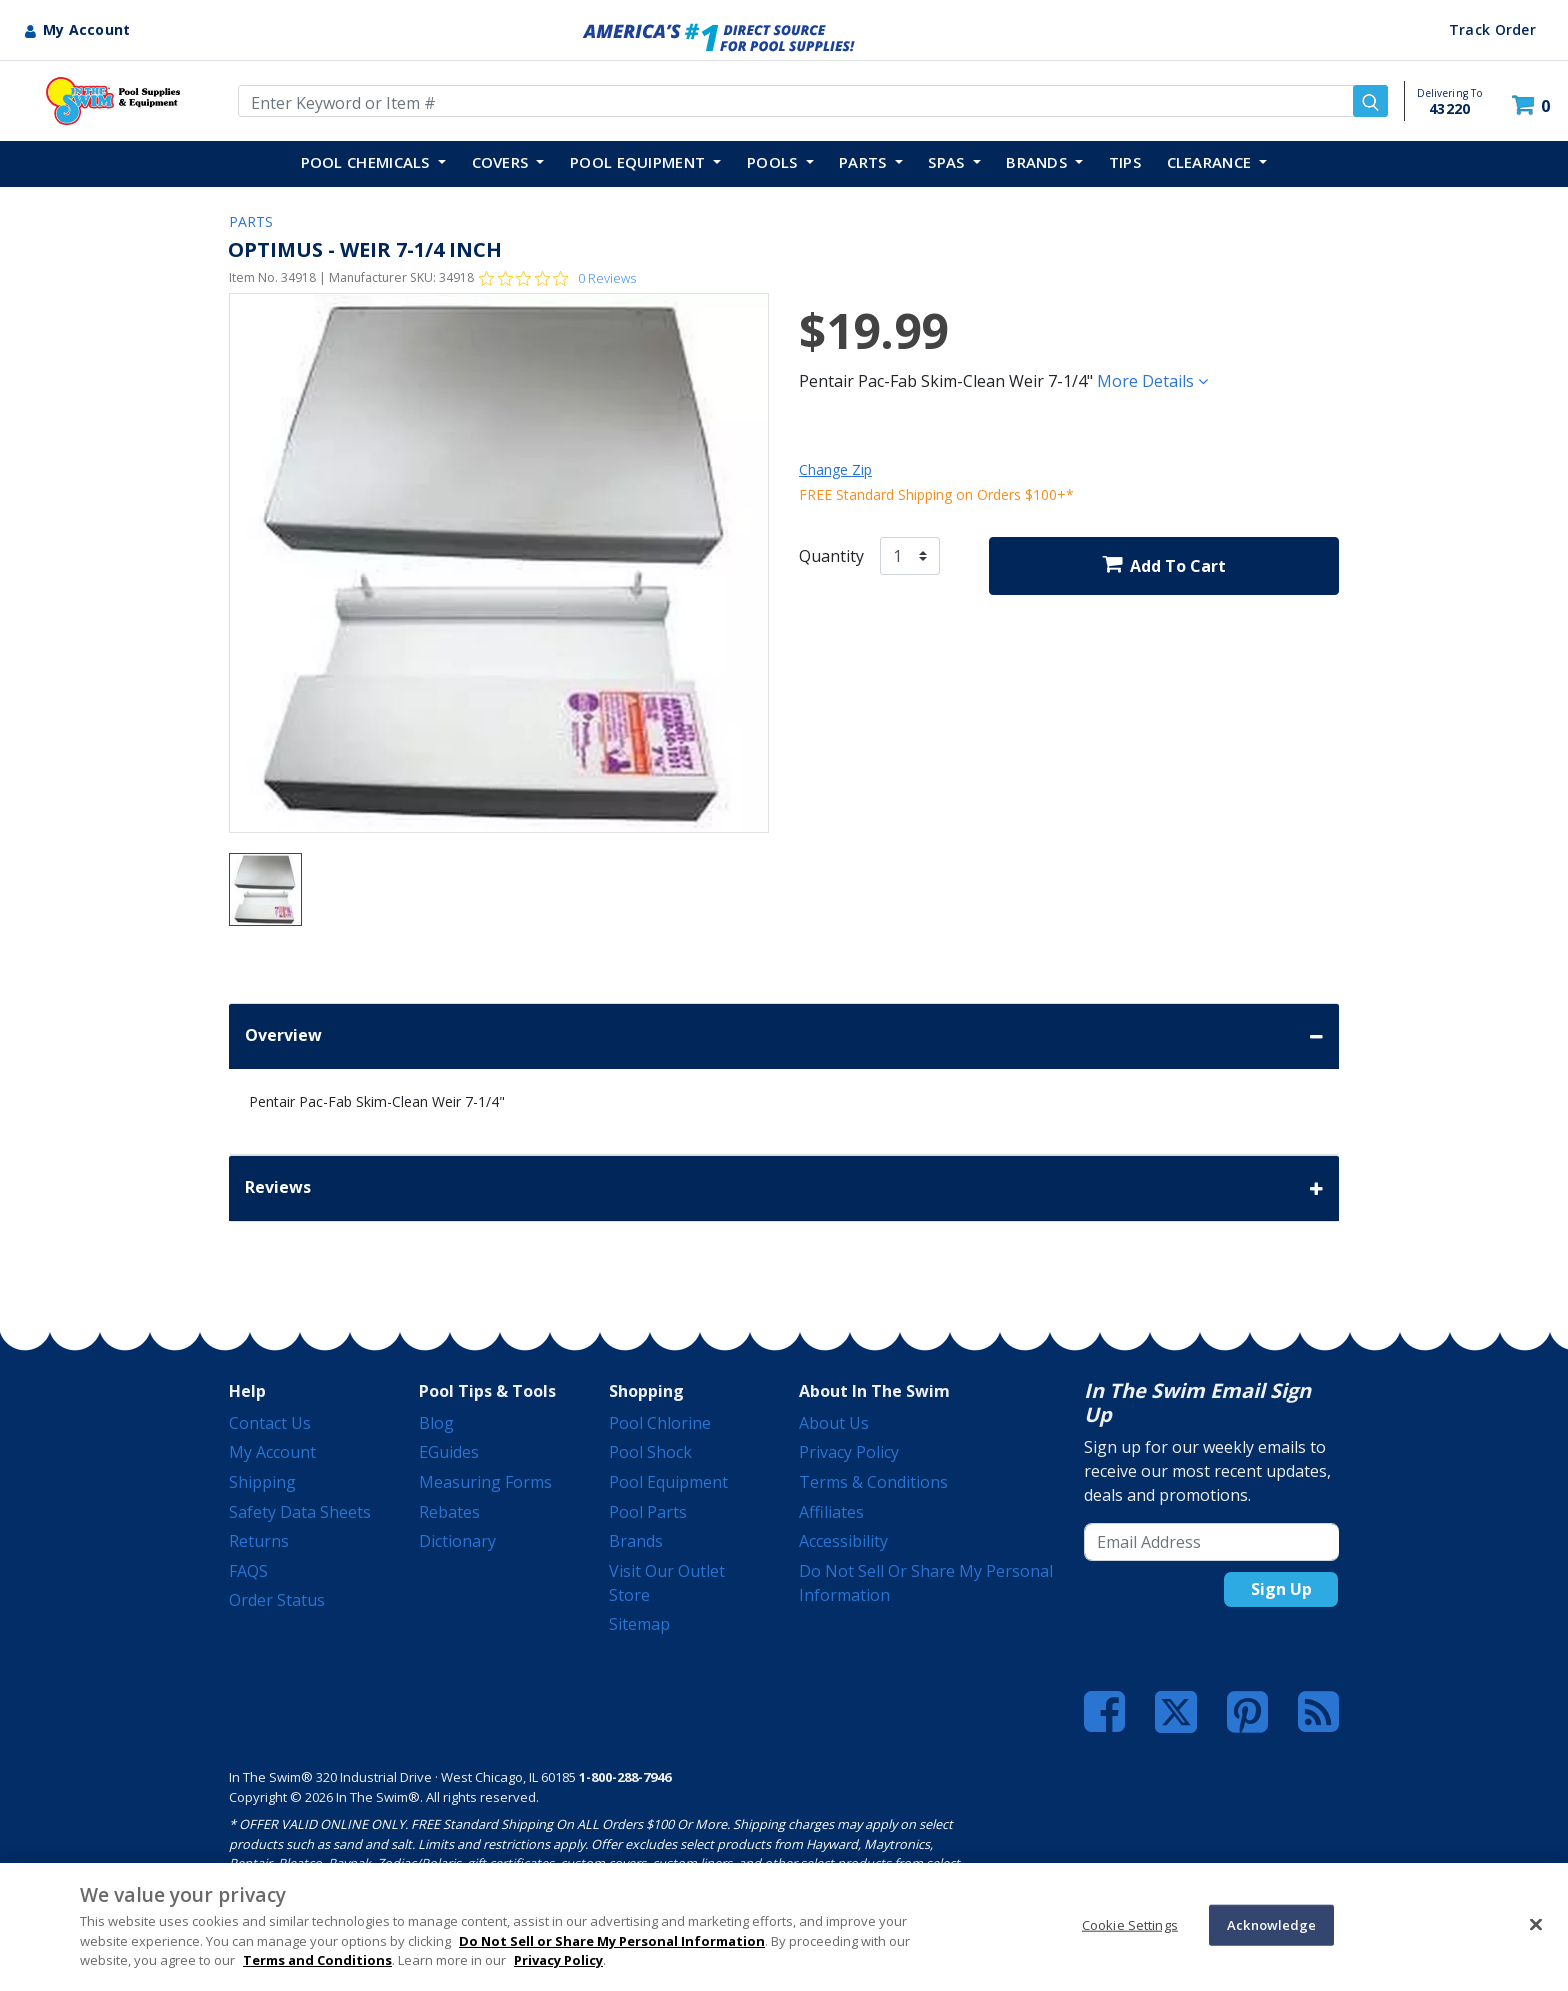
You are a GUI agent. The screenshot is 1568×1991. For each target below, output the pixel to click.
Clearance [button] (1211, 162)
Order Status (277, 1600)
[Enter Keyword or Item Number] (813, 101)
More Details (1152, 381)
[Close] (1536, 1924)
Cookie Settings (1130, 1924)
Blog (436, 1423)
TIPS (1125, 162)
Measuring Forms (485, 1482)
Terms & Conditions (873, 1482)
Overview (784, 1036)
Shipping (262, 1482)
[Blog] (1318, 1712)
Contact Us (270, 1423)
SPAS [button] (948, 162)
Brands (636, 1541)
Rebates (449, 1512)
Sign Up (1281, 1589)
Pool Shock (650, 1452)
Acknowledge (1271, 1924)
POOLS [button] (774, 162)
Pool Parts (648, 1512)
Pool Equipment (668, 1482)
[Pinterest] (1247, 1712)
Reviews (784, 1188)
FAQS (248, 1571)
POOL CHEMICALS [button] (368, 162)
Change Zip (835, 469)
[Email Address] (1211, 1542)
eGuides (449, 1452)
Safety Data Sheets (300, 1512)
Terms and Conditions (317, 1960)
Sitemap (639, 1624)
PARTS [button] (865, 162)
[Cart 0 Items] (1533, 105)
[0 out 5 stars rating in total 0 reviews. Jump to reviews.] (557, 278)
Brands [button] (1038, 162)
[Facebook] (1104, 1712)
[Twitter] (1176, 1710)
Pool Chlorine (660, 1423)
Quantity (831, 556)
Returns (259, 1541)
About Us (834, 1423)
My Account (272, 1452)
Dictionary (457, 1541)
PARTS (251, 221)
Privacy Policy (849, 1452)
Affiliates (831, 1512)
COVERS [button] (502, 162)
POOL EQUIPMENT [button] (640, 162)
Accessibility (843, 1541)
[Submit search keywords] (1370, 101)
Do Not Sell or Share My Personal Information (612, 1941)
